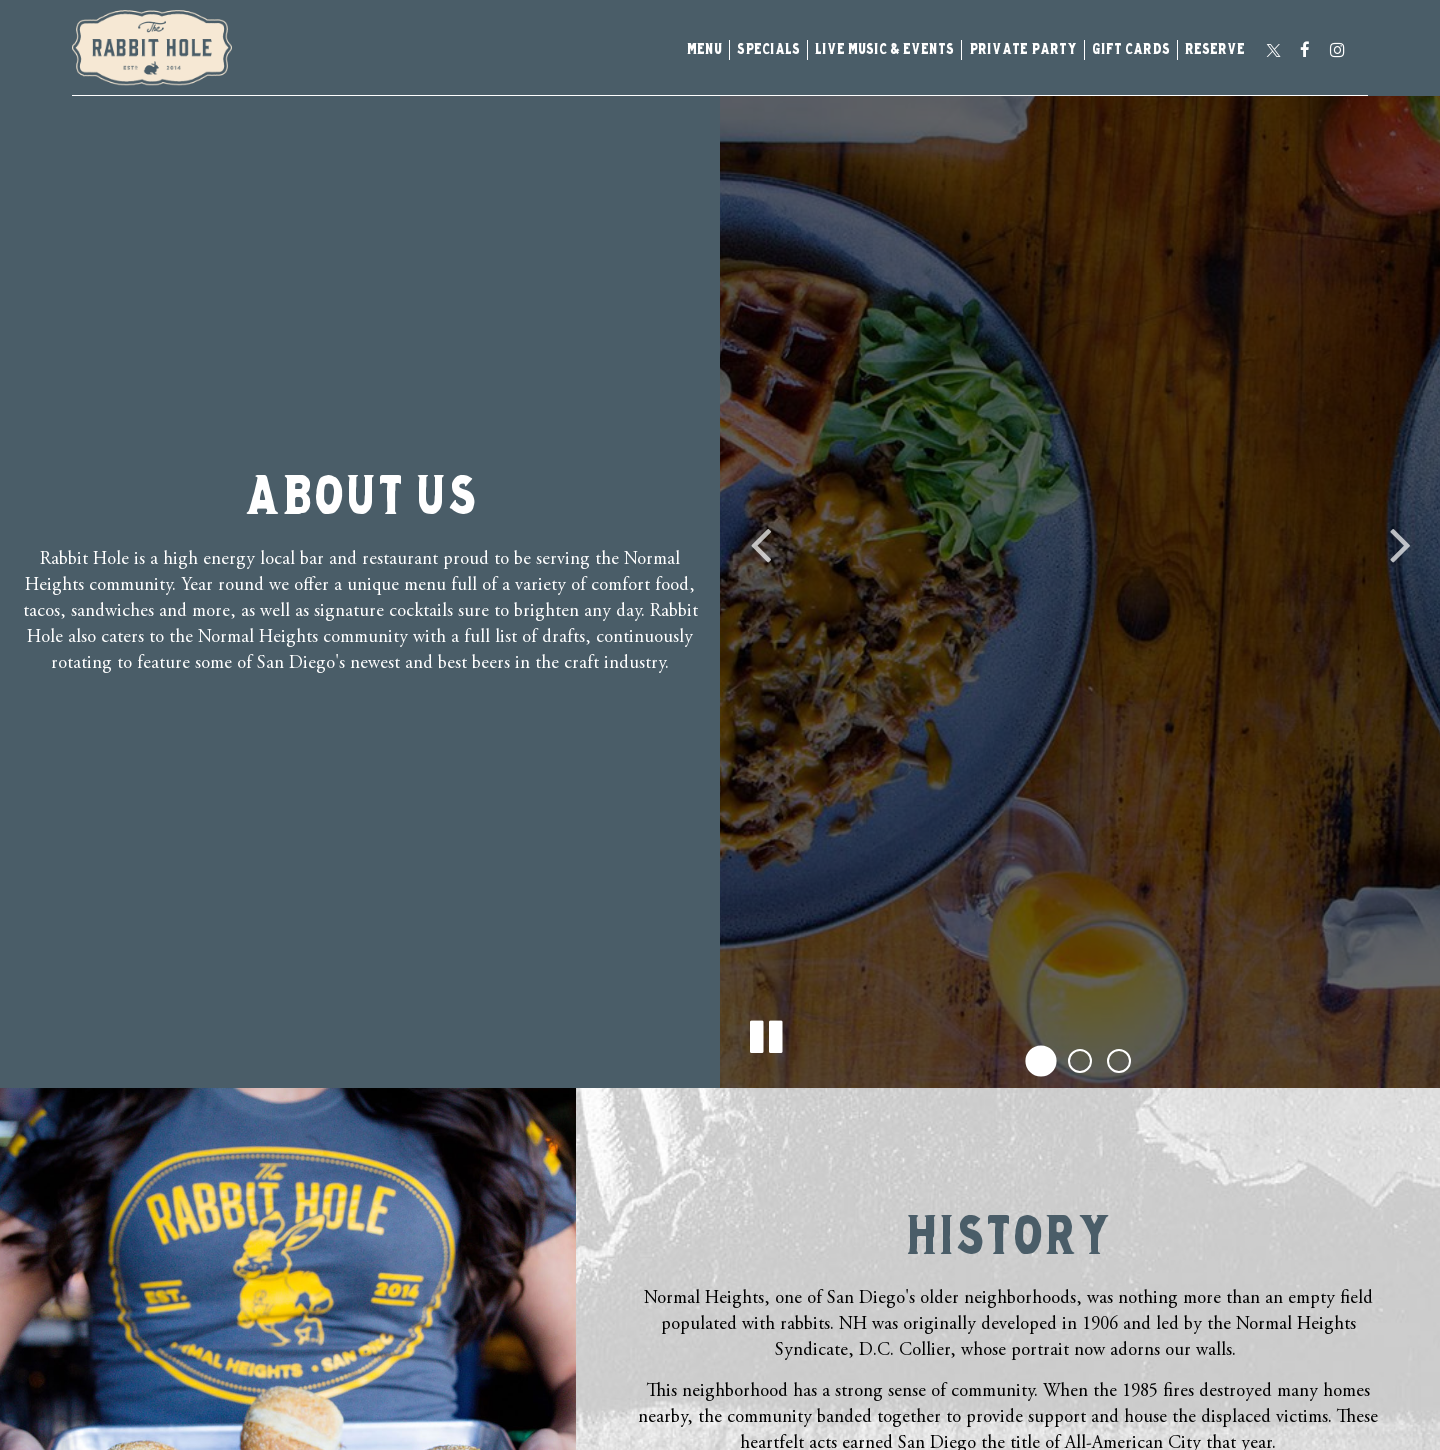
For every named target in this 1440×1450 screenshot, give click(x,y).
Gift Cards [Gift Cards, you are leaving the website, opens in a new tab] (1131, 50)
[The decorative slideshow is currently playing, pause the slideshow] (765, 1033)
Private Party (1023, 50)
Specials (768, 50)
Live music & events (884, 50)
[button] (1040, 1060)
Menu (704, 50)
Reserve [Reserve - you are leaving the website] (1215, 50)
